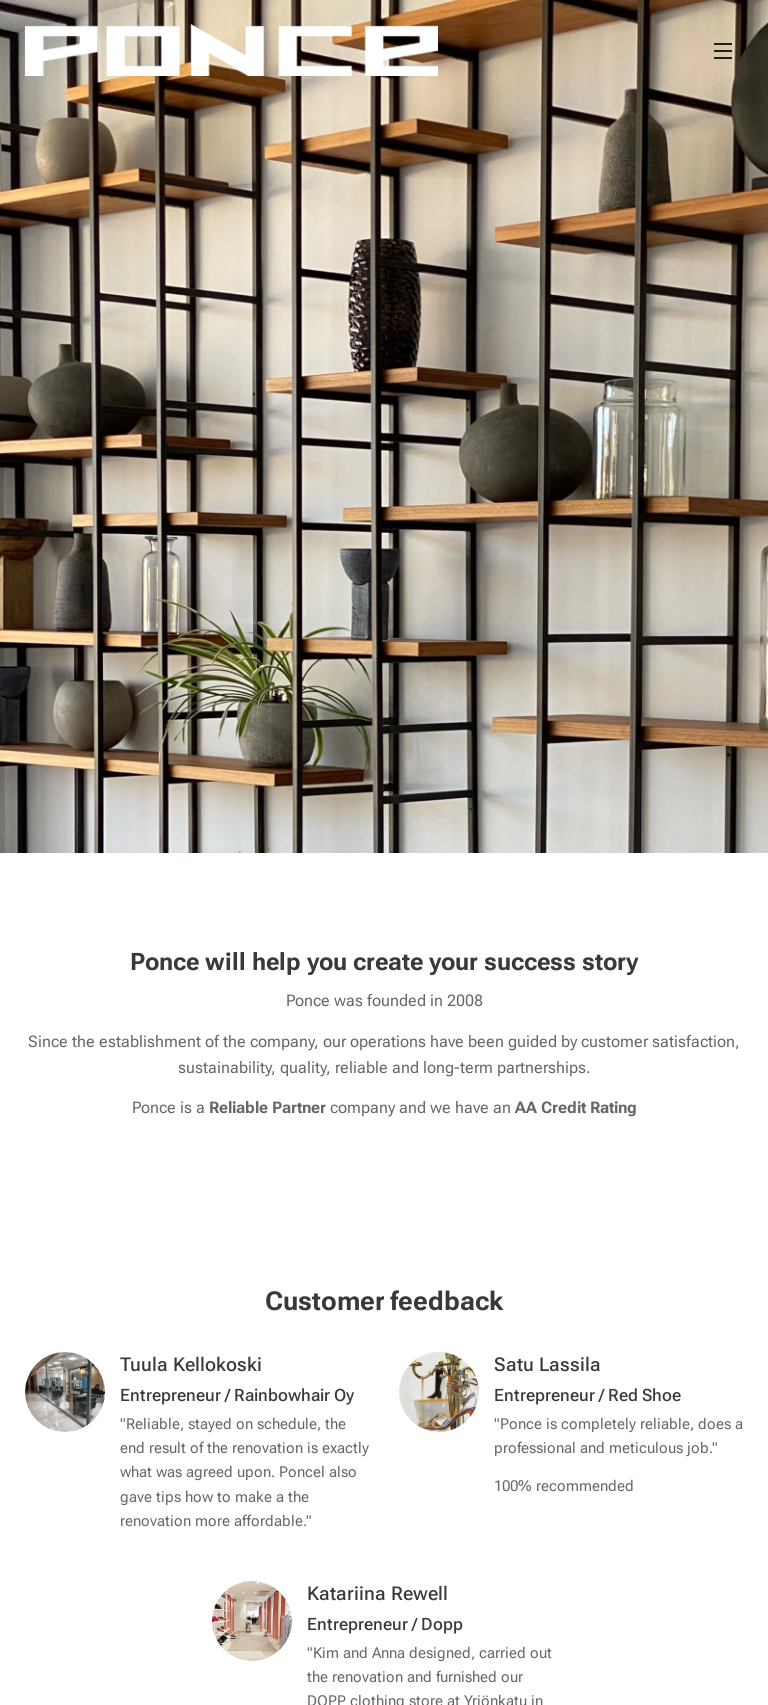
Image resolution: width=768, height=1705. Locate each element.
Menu (723, 51)
